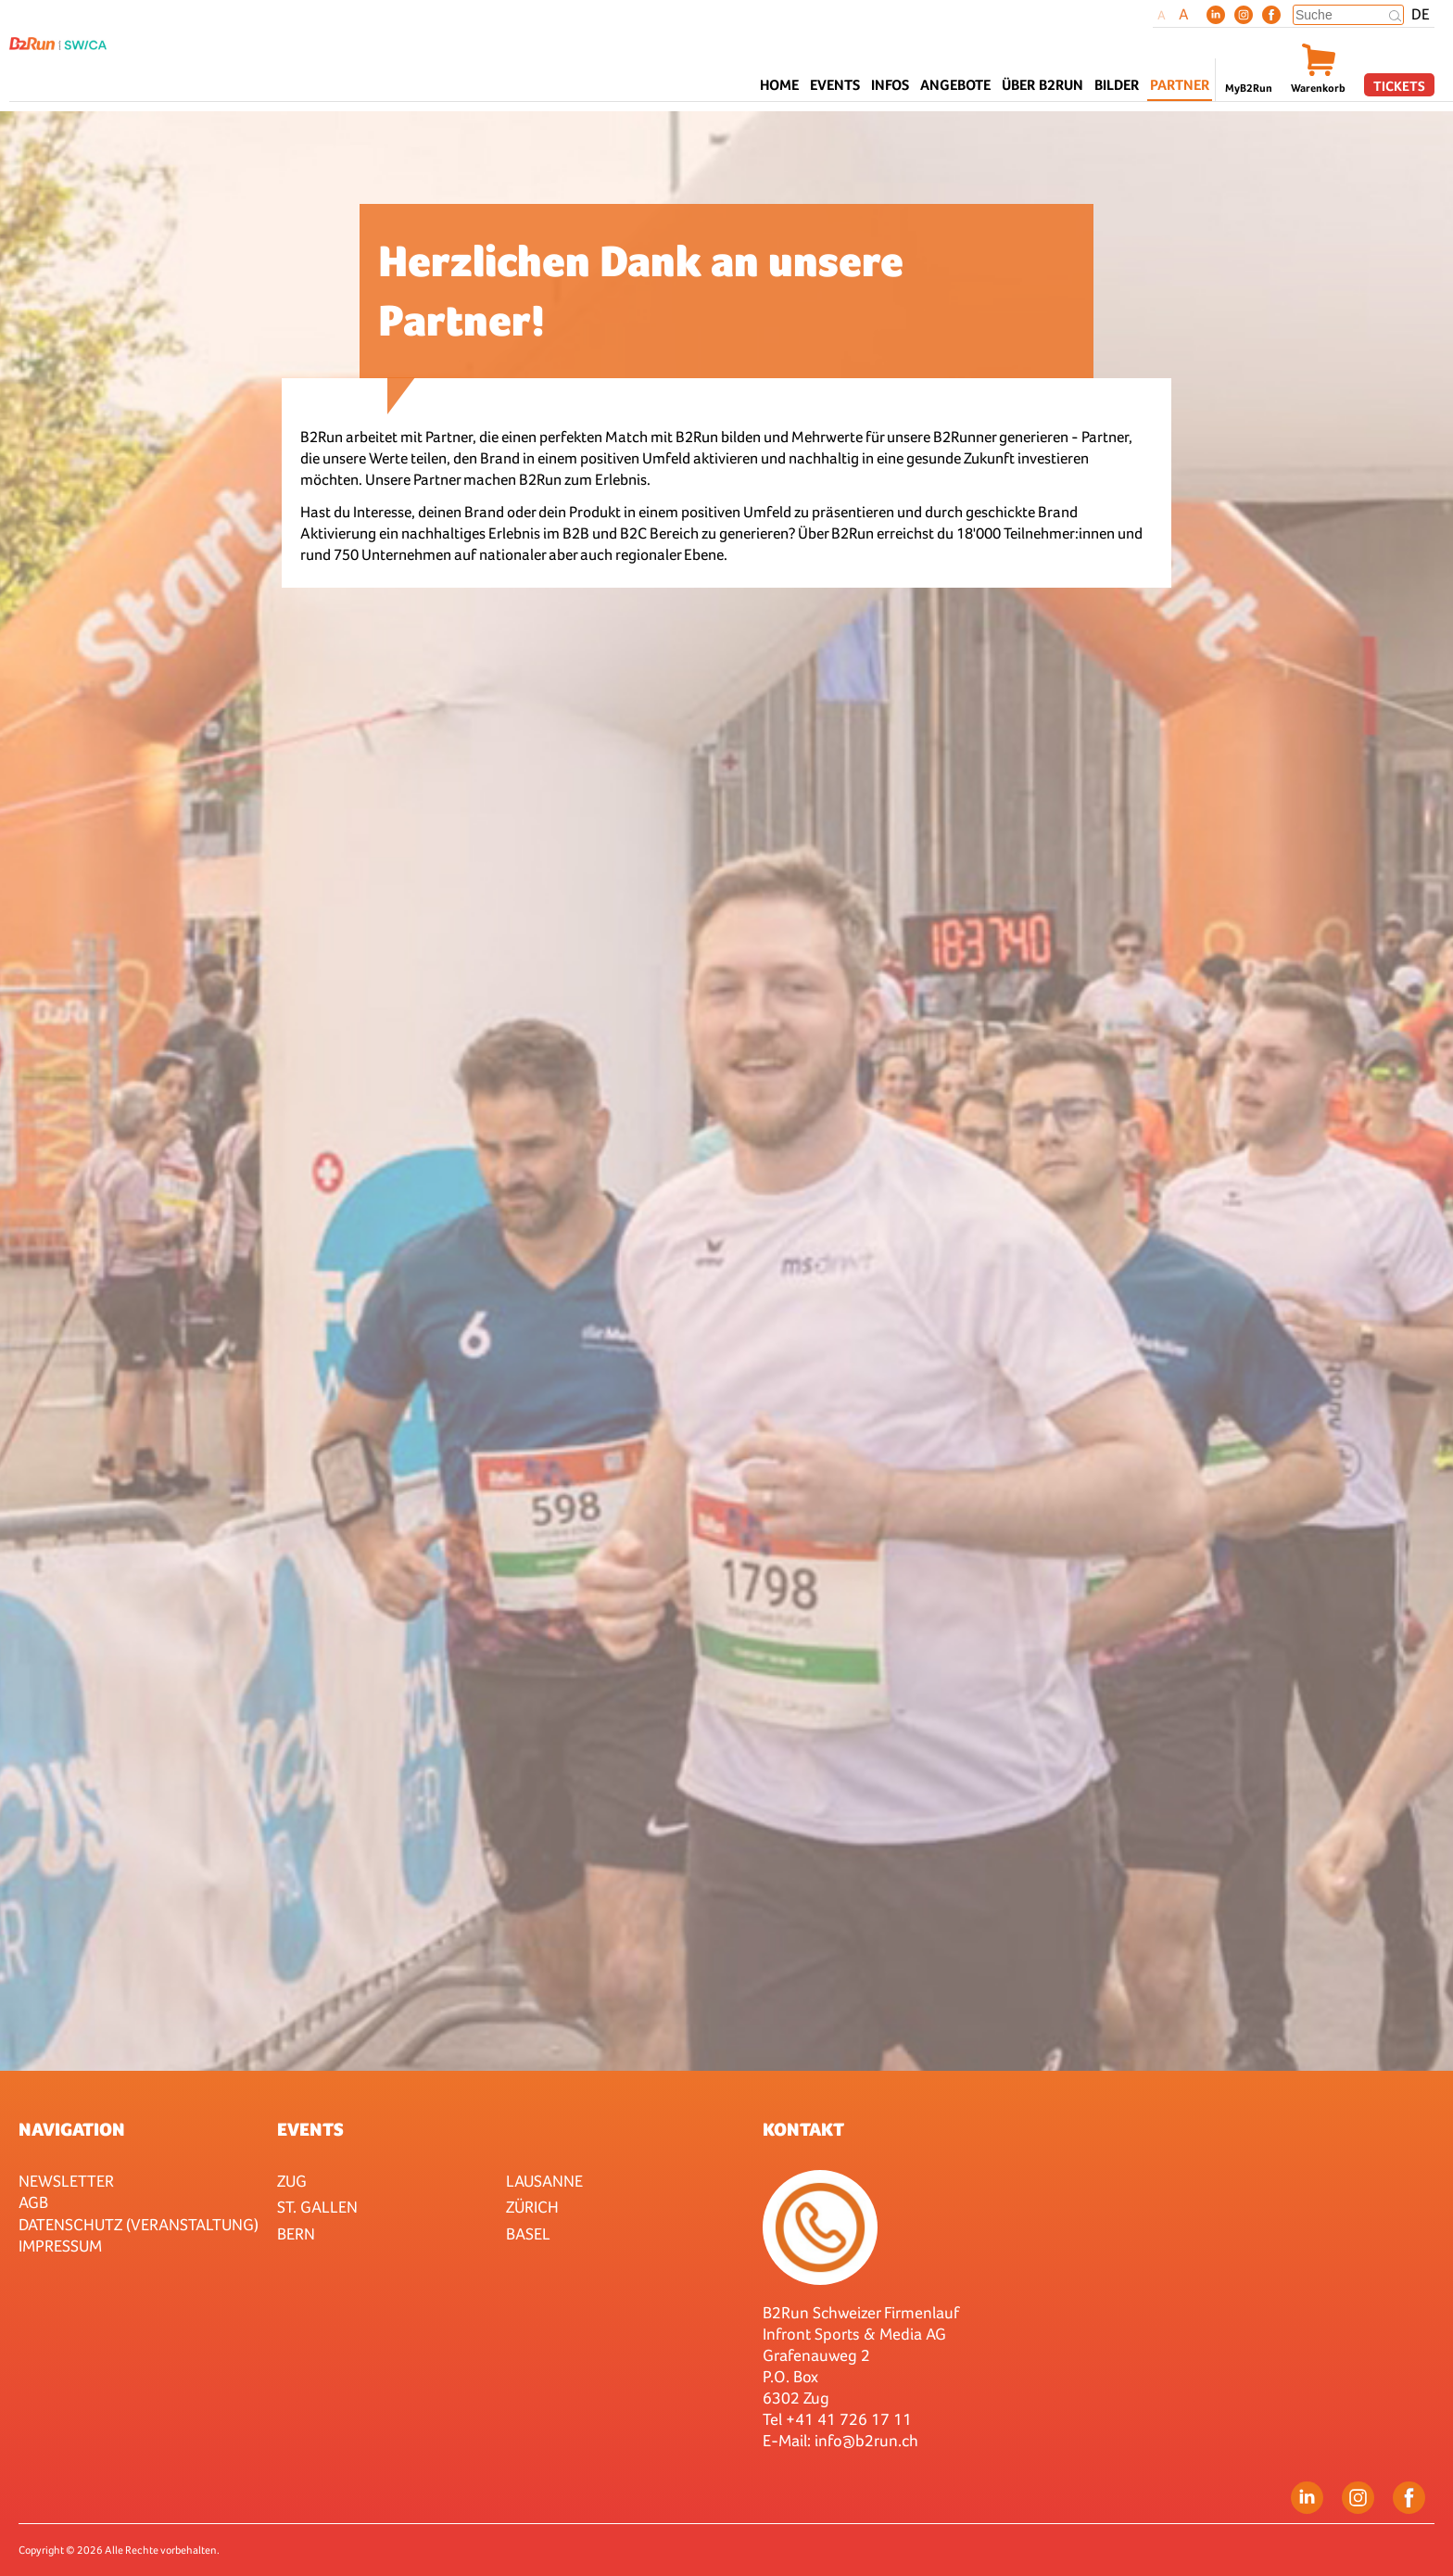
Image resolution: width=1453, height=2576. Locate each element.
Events (310, 2129)
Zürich (532, 2206)
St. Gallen (317, 2206)
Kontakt (803, 2129)
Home (779, 85)
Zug (292, 2180)
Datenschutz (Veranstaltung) (139, 2224)
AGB (33, 2202)
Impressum (60, 2245)
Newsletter (66, 2180)
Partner (1179, 85)
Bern (296, 2233)
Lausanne (544, 2180)
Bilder (1116, 85)
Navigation (72, 2129)
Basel (528, 2233)
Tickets (1399, 86)
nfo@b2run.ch (868, 2440)
